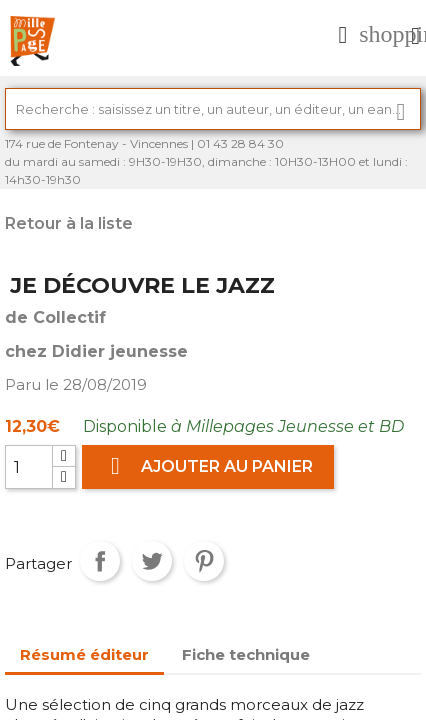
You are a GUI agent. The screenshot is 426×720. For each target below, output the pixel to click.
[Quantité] (29, 467)
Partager (100, 561)
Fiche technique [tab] (246, 654)
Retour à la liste (69, 223)
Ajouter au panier (208, 466)
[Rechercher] (213, 109)
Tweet (152, 561)
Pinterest (204, 561)
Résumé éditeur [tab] (84, 654)
